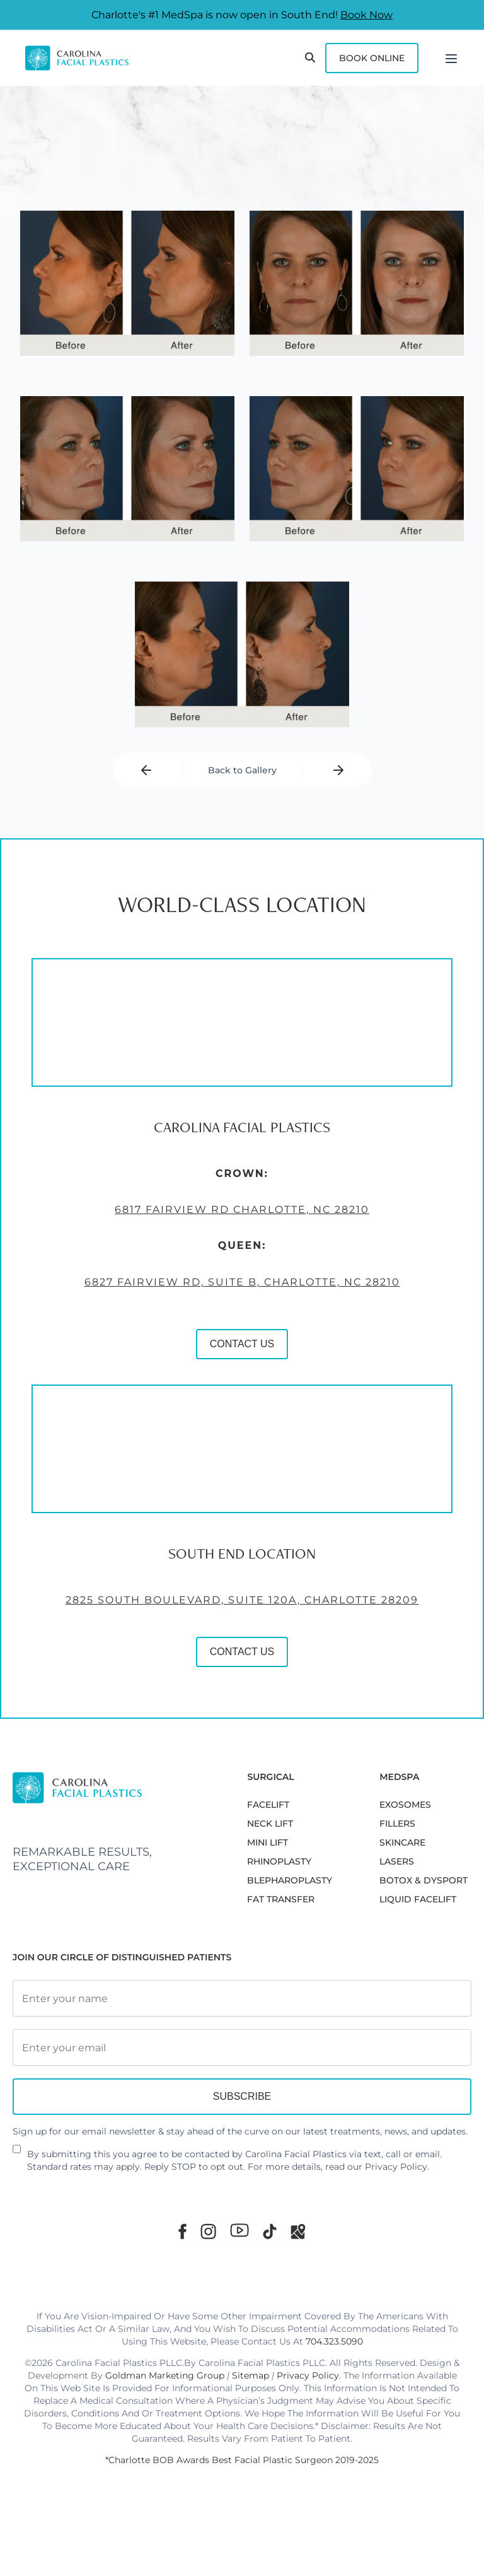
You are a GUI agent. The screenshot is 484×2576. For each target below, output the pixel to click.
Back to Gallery (242, 770)
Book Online (372, 58)
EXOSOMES (405, 1804)
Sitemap (250, 2375)
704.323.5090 (334, 2341)
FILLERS (397, 1823)
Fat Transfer (280, 1899)
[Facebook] (182, 2231)
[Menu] (451, 58)
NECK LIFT (270, 1823)
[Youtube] (239, 2230)
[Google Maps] (298, 2231)
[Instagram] (208, 2231)
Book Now (366, 15)
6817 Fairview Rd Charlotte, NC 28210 (242, 1210)
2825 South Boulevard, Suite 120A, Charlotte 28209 (242, 1600)
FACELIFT (268, 1804)
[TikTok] (270, 2231)
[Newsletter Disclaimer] (17, 2154)
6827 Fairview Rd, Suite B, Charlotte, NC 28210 (242, 1282)
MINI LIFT (267, 1842)
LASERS (396, 1861)
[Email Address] (242, 2047)
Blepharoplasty (289, 1880)
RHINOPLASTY (279, 1861)
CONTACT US (241, 1343)
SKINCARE (402, 1842)
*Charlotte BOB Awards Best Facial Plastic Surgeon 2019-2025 (242, 2460)
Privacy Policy (396, 2166)
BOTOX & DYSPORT (423, 1880)
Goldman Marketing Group (164, 2375)
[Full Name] (242, 1998)
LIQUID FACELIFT (417, 1899)
